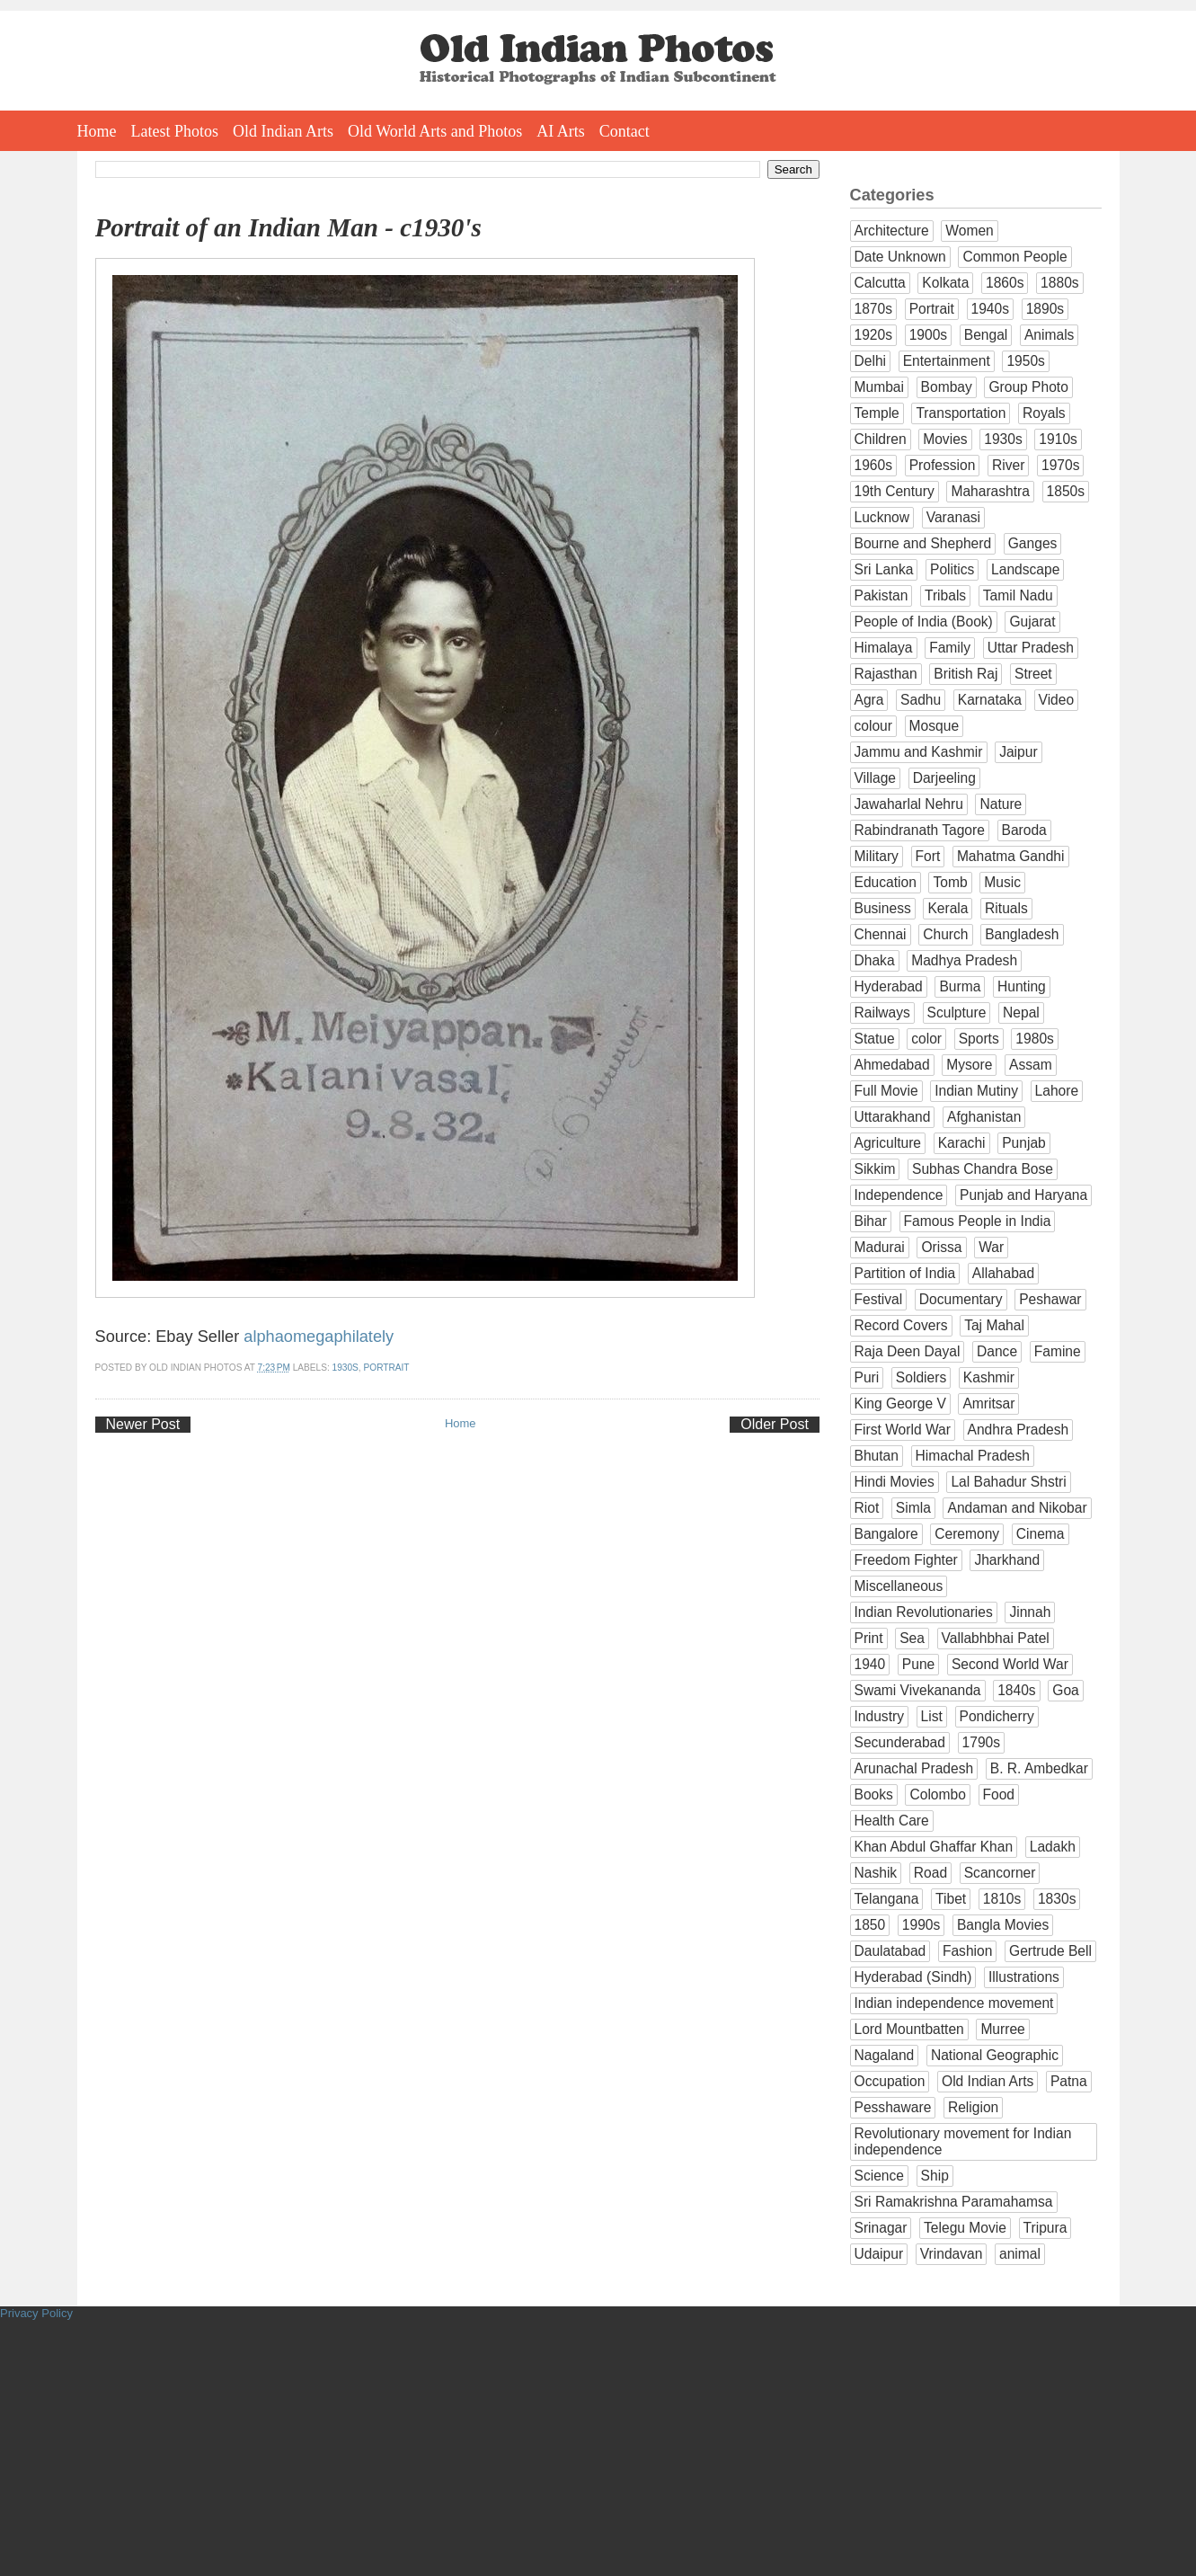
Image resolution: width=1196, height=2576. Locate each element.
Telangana (887, 1898)
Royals (1044, 413)
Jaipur (1018, 751)
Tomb (950, 882)
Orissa (941, 1247)
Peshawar (1050, 1299)
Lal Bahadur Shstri (1008, 1481)
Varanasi (953, 517)
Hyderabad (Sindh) (913, 1977)
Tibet (950, 1898)
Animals (1049, 334)
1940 (870, 1664)
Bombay (946, 387)
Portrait (387, 1367)
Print (869, 1638)
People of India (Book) (924, 621)
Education (886, 882)
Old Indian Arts (283, 131)
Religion (973, 2107)
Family (949, 647)
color (926, 1038)
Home (97, 131)
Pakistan (881, 595)
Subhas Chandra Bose (982, 1169)
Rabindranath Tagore (920, 830)
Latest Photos (175, 131)
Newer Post (143, 1424)
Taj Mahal (994, 1325)
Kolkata (945, 282)
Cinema (1040, 1533)
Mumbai (879, 387)
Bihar (871, 1221)
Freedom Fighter (906, 1560)
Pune (918, 1664)
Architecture (892, 230)
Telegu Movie (965, 2227)
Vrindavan (951, 2253)
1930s (345, 1367)
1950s (1025, 361)
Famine (1057, 1351)
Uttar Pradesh (1031, 647)
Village (876, 778)
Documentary (961, 1299)
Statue (875, 1038)
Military (877, 856)
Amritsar (988, 1403)
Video (1057, 699)
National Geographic (995, 2055)
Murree (1002, 2029)
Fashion (967, 1951)
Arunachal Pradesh (914, 1768)
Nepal (1021, 1012)
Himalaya (884, 647)
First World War (903, 1429)
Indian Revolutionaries (924, 1612)
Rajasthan (886, 673)
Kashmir (988, 1377)
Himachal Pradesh (973, 1455)
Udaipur (879, 2253)
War (991, 1247)
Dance (997, 1351)
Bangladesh (1022, 934)
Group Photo (1028, 387)
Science (879, 2175)
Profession (942, 465)
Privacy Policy (36, 2313)
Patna (1068, 2081)
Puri (867, 1377)
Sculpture (957, 1012)
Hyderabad (889, 986)
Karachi (962, 1142)
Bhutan (877, 1455)
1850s (1066, 491)
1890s (1045, 308)
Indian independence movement (954, 2003)
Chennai (881, 934)
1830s (1057, 1898)
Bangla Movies (1003, 1924)
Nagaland (885, 2055)
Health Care (892, 1820)
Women (969, 230)
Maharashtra (990, 491)
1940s (990, 308)
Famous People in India (977, 1221)
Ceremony (967, 1533)
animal (1020, 2253)
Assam (1030, 1064)
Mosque (934, 725)
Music (1002, 882)
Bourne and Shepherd (923, 543)
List (932, 1716)
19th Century (895, 491)
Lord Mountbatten (909, 2029)
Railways (882, 1012)
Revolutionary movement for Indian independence (963, 2141)
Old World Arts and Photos (435, 131)
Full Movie (886, 1090)
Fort (928, 856)
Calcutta (880, 282)
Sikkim (875, 1169)
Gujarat (1032, 621)
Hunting (1021, 986)
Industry (879, 1716)
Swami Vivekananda (918, 1690)
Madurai (880, 1247)
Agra (869, 699)
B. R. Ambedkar (1039, 1768)
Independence (899, 1195)
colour (873, 725)
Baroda (1024, 830)
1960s (874, 465)
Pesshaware (893, 2107)
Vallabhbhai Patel (996, 1638)
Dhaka (875, 960)
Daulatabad (890, 1951)
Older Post (774, 1424)
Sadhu (920, 699)
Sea (912, 1638)
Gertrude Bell (1050, 1951)
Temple (877, 413)
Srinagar (881, 2227)
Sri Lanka (884, 569)
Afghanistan (984, 1116)
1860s (1005, 282)
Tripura (1045, 2227)
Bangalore (886, 1533)
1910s (1058, 439)
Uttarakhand (893, 1116)
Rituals (1006, 908)
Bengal (986, 334)
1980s (1034, 1038)
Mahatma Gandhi (1011, 856)
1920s (874, 334)
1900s (928, 334)
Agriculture (888, 1142)
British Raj (965, 673)
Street (1033, 673)
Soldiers (921, 1377)
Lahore (1057, 1090)
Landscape (1025, 569)
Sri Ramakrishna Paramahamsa (954, 2201)
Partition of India (905, 1273)
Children (881, 439)
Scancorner (1000, 1872)
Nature (1000, 804)
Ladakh (1053, 1846)
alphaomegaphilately (319, 1337)
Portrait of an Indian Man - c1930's (288, 227)
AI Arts (560, 131)
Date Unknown (900, 256)
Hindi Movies (895, 1481)
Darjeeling (944, 778)
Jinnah (1029, 1612)
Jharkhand (1007, 1560)
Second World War (1010, 1664)
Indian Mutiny (976, 1090)
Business (883, 908)
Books (874, 1794)
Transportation (961, 413)
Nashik (876, 1872)
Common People (1014, 256)
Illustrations (1023, 1977)
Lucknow (882, 517)
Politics (952, 569)
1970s (1060, 465)
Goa (1065, 1690)
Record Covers (901, 1325)
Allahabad (1003, 1273)
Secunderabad (900, 1742)
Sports (979, 1038)
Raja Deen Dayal (908, 1351)
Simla (913, 1507)
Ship (935, 2175)
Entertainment (946, 361)
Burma (959, 986)
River (1008, 465)
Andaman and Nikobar (1016, 1507)
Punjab (1024, 1142)
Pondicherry (997, 1716)
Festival (879, 1299)
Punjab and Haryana (1023, 1195)
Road (930, 1872)
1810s (1002, 1898)
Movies (945, 439)
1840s (1016, 1690)
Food (999, 1794)
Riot (867, 1507)
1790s (981, 1742)
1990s (921, 1924)
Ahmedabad (892, 1064)
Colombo (937, 1794)
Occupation (890, 2081)
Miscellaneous (899, 1586)
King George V (900, 1403)
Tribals (945, 595)
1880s (1060, 282)
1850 (870, 1924)
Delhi (871, 361)
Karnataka (990, 699)
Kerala (947, 908)
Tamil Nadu (1018, 595)
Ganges (1033, 543)
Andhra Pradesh (1018, 1429)
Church (945, 934)
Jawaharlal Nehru (909, 804)
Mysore (969, 1064)
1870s (874, 308)
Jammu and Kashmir (919, 751)
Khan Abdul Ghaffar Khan (934, 1846)
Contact (624, 131)
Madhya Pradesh (964, 960)
